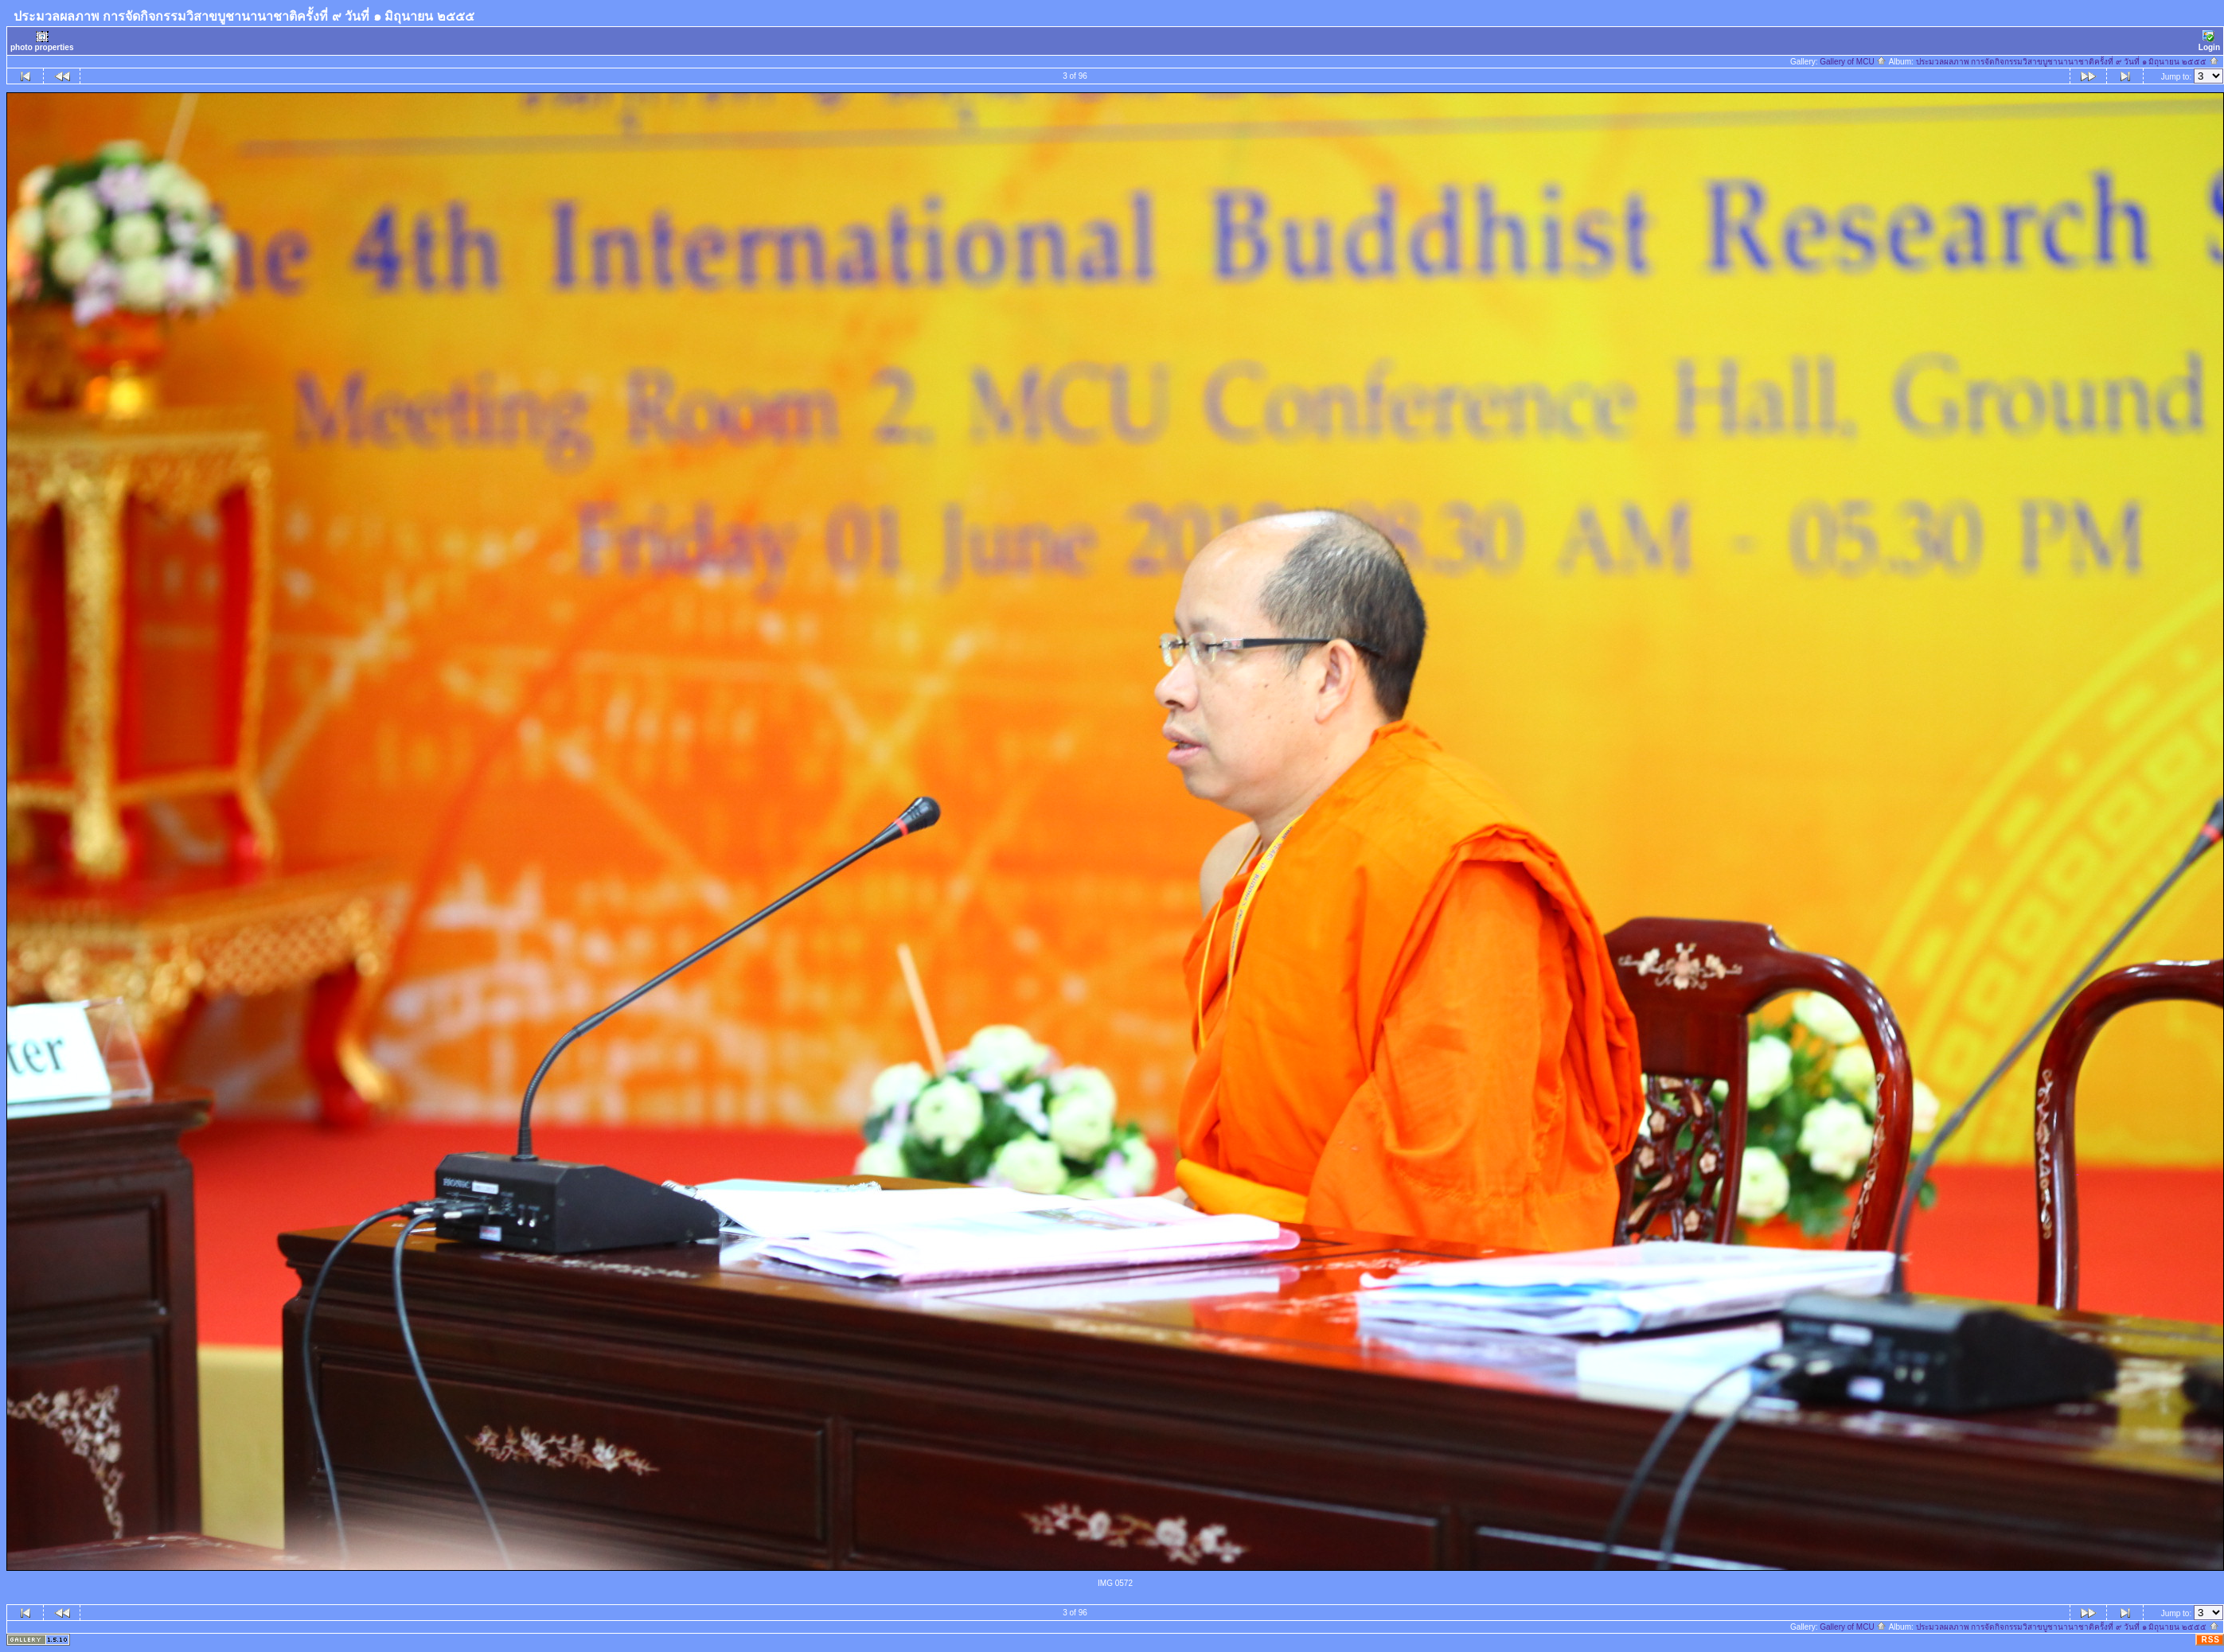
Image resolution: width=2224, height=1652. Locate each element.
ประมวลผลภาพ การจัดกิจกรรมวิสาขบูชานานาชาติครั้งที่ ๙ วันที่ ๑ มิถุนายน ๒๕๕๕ (2067, 61)
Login (2209, 41)
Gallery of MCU (1853, 61)
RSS (2210, 1639)
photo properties (41, 41)
